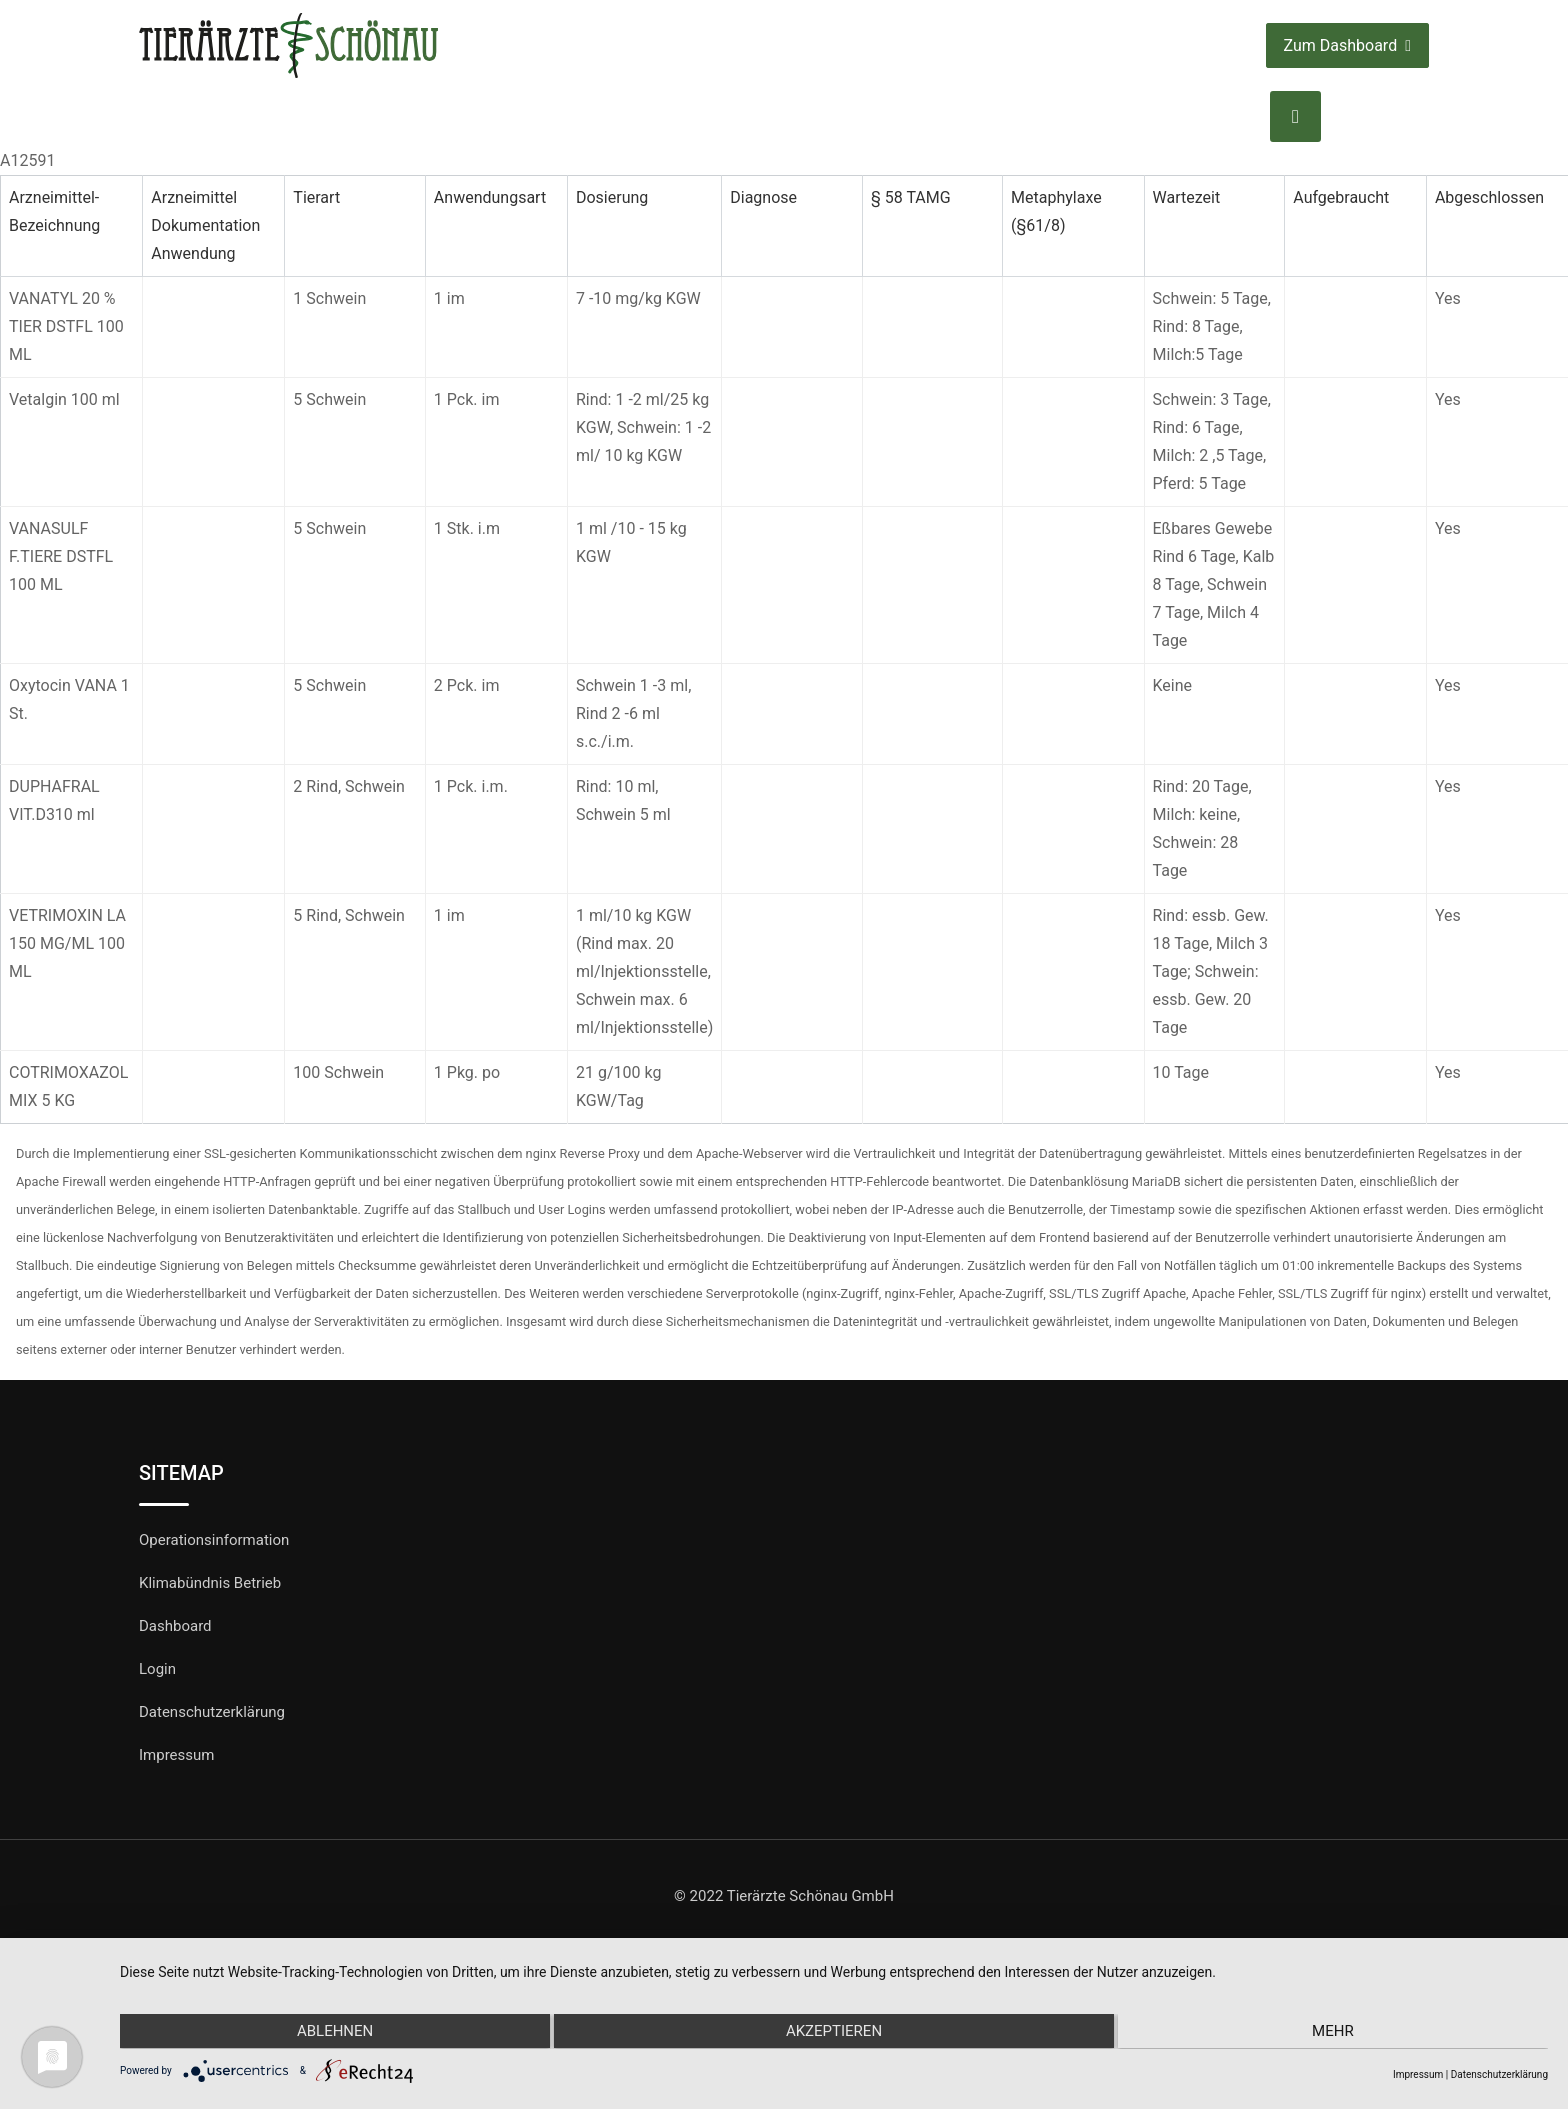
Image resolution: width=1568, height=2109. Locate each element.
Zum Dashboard (1347, 45)
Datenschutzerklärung (212, 1712)
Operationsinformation (214, 1540)
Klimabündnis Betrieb (210, 1583)
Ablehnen (333, 2032)
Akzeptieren (834, 2032)
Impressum (176, 1755)
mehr (1335, 2032)
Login (157, 1669)
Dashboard (175, 1626)
